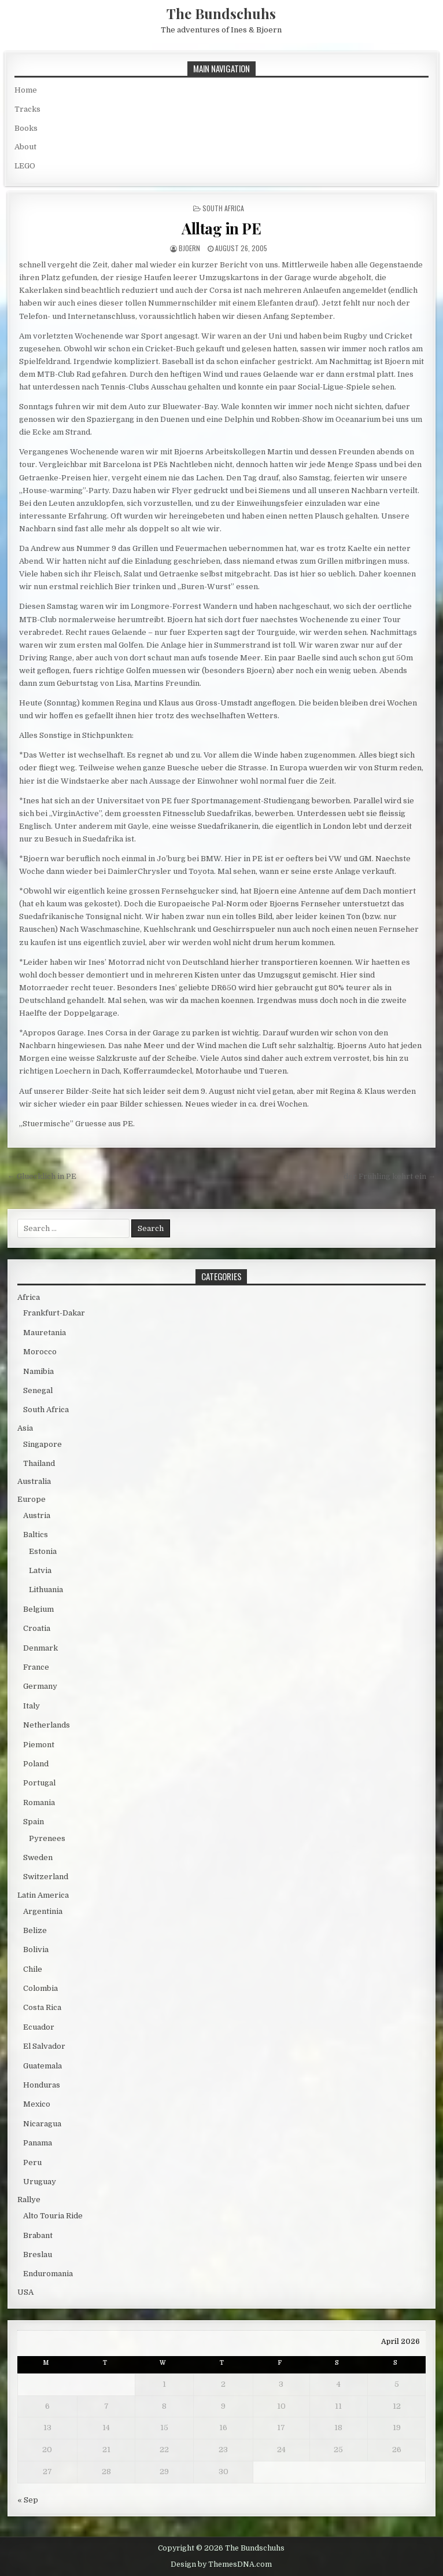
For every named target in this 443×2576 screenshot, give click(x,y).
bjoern (189, 248)
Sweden (38, 1857)
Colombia (40, 1988)
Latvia (40, 1570)
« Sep (27, 2500)
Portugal (39, 1782)
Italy (31, 1706)
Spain (33, 1821)
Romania (39, 1802)
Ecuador (38, 2027)
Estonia (43, 1551)
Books (26, 128)
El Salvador (44, 2046)
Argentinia (42, 1911)
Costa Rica (42, 2007)
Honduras (41, 2085)
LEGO (24, 165)
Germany (40, 1686)
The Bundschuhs (221, 13)
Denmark (40, 1648)
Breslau (37, 2254)
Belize (35, 1930)
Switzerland (45, 1876)
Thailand (39, 1463)
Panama (37, 2142)
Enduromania (48, 2273)
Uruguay (39, 2181)
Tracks (27, 109)
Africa (28, 1297)
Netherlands (46, 1725)
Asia (25, 1428)
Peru (32, 2162)
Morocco (40, 1351)
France (36, 1667)
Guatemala (42, 2065)
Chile (32, 1969)
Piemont (38, 1744)
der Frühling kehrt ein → (389, 1176)
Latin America (43, 1895)
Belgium (38, 1609)
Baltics (35, 1534)
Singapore (42, 1444)
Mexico (36, 2104)
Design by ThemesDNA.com (221, 2564)
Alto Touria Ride (53, 2215)
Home (25, 90)
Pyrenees (47, 1838)
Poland (36, 1763)
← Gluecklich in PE (42, 1176)
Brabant (38, 2235)
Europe (31, 1499)
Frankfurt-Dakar (54, 1313)
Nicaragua (42, 2123)
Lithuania (46, 1589)
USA (25, 2292)
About (25, 146)
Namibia (38, 1371)
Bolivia (36, 1949)
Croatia (36, 1628)
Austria (36, 1515)
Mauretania (44, 1332)
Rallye (28, 2199)
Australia (34, 1481)
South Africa (223, 208)
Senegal (38, 1390)
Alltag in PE (221, 228)
